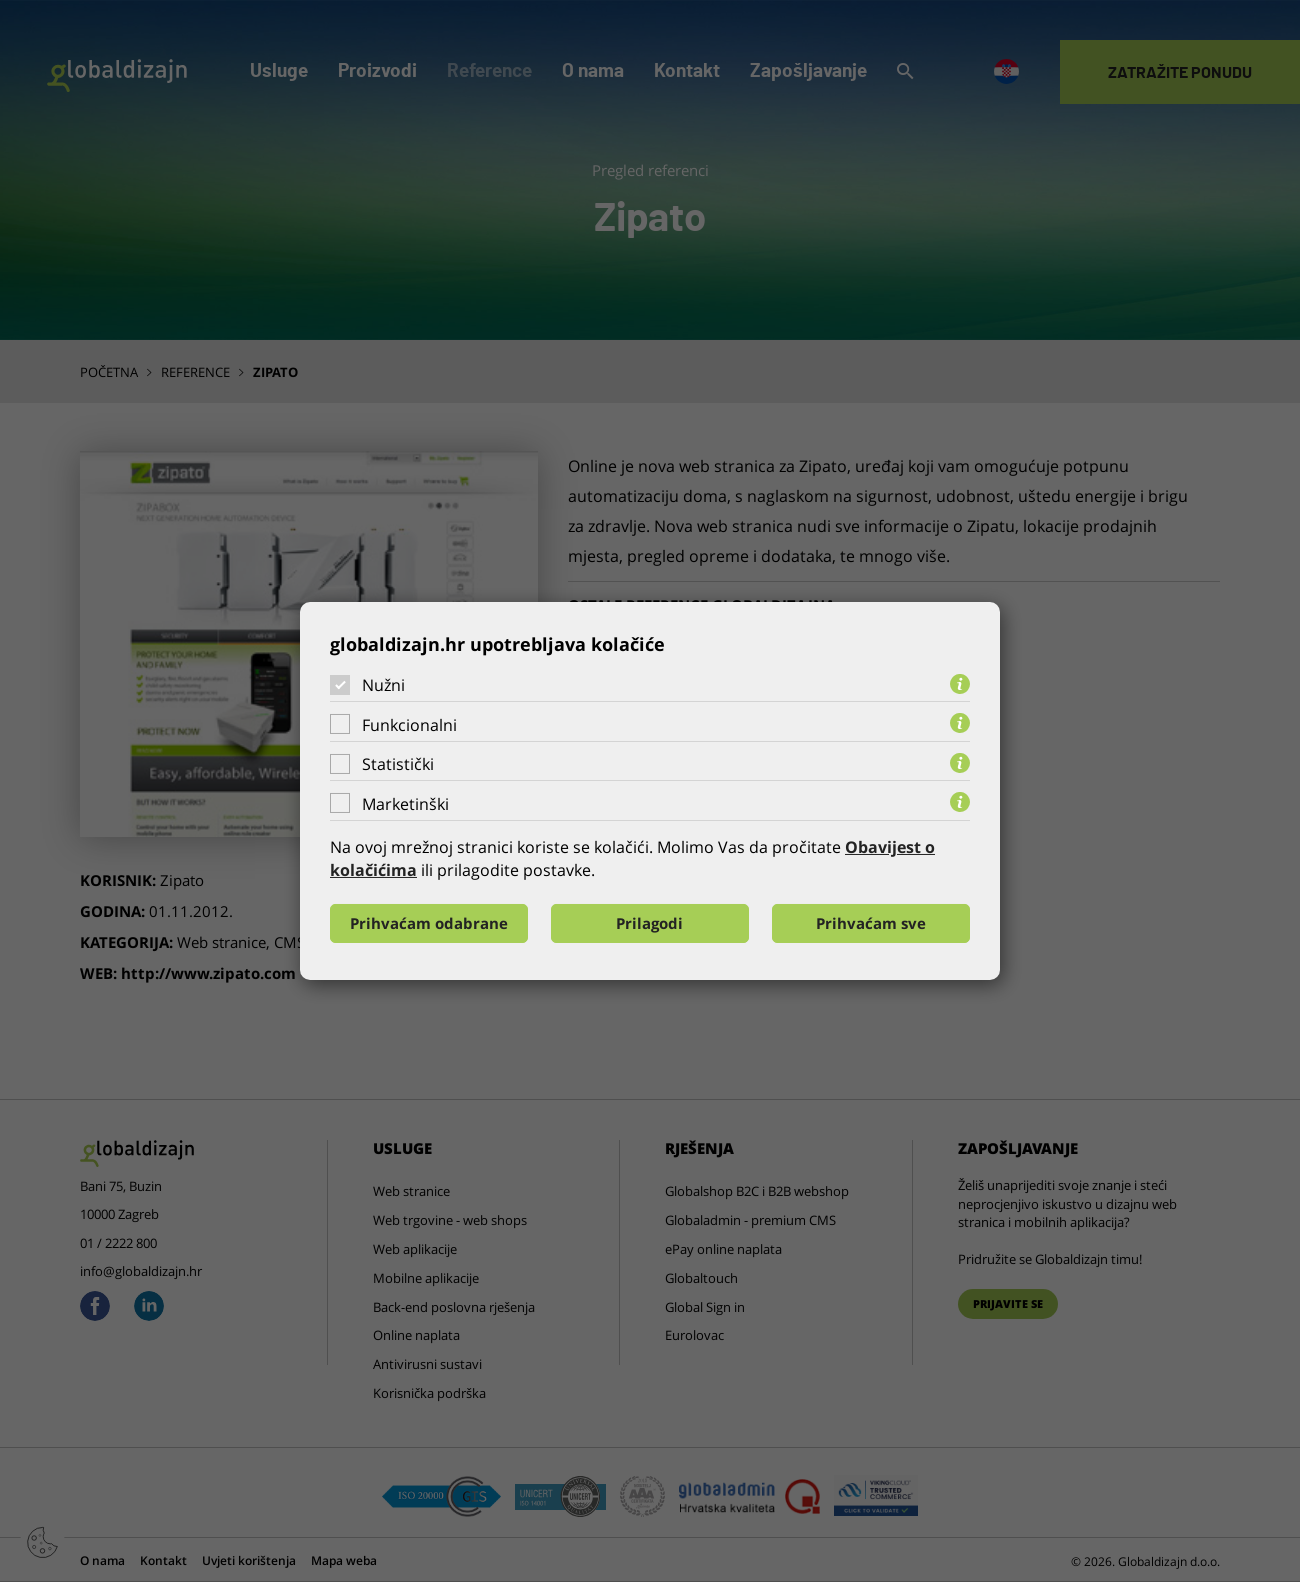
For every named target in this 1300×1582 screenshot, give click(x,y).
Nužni (383, 685)
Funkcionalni (409, 725)
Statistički (398, 764)
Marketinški (405, 804)
